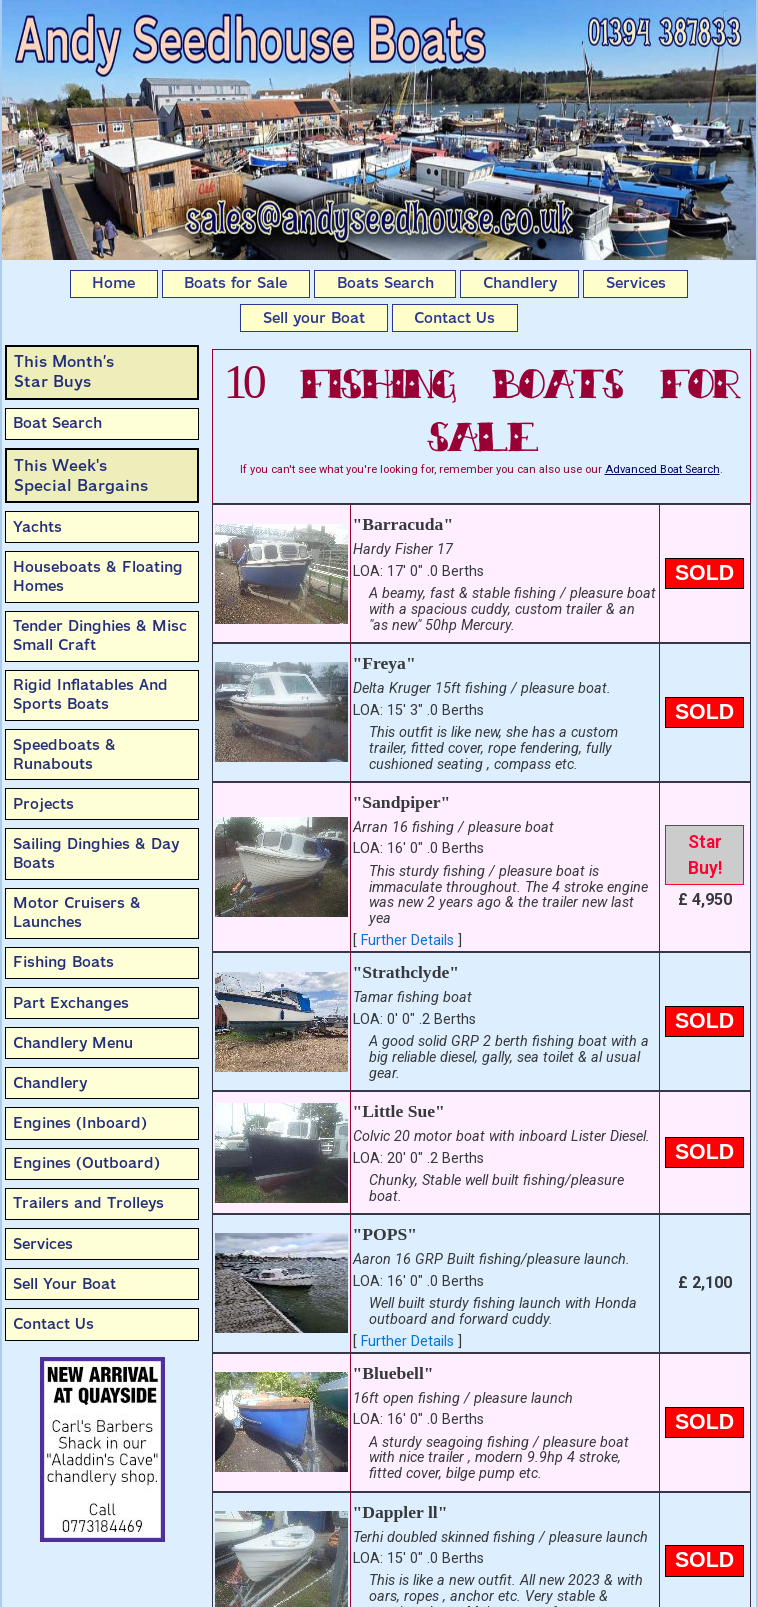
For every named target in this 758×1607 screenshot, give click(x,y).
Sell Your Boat (64, 1284)
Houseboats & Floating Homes (98, 576)
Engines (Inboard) (80, 1123)
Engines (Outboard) (86, 1163)
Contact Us (454, 318)
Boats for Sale (235, 283)
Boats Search (385, 283)
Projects (43, 804)
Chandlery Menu (73, 1043)
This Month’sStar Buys (64, 371)
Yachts (37, 527)
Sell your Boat (314, 318)
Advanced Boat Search (662, 469)
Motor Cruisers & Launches (77, 912)
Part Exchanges (71, 1003)
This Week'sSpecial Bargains (81, 475)
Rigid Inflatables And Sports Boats (90, 694)
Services (636, 283)
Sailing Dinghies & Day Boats (96, 853)
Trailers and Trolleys (88, 1203)
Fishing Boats (63, 962)
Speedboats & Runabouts (64, 754)
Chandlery (520, 283)
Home (113, 283)
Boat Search (57, 423)
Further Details (407, 940)
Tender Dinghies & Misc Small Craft (100, 635)
